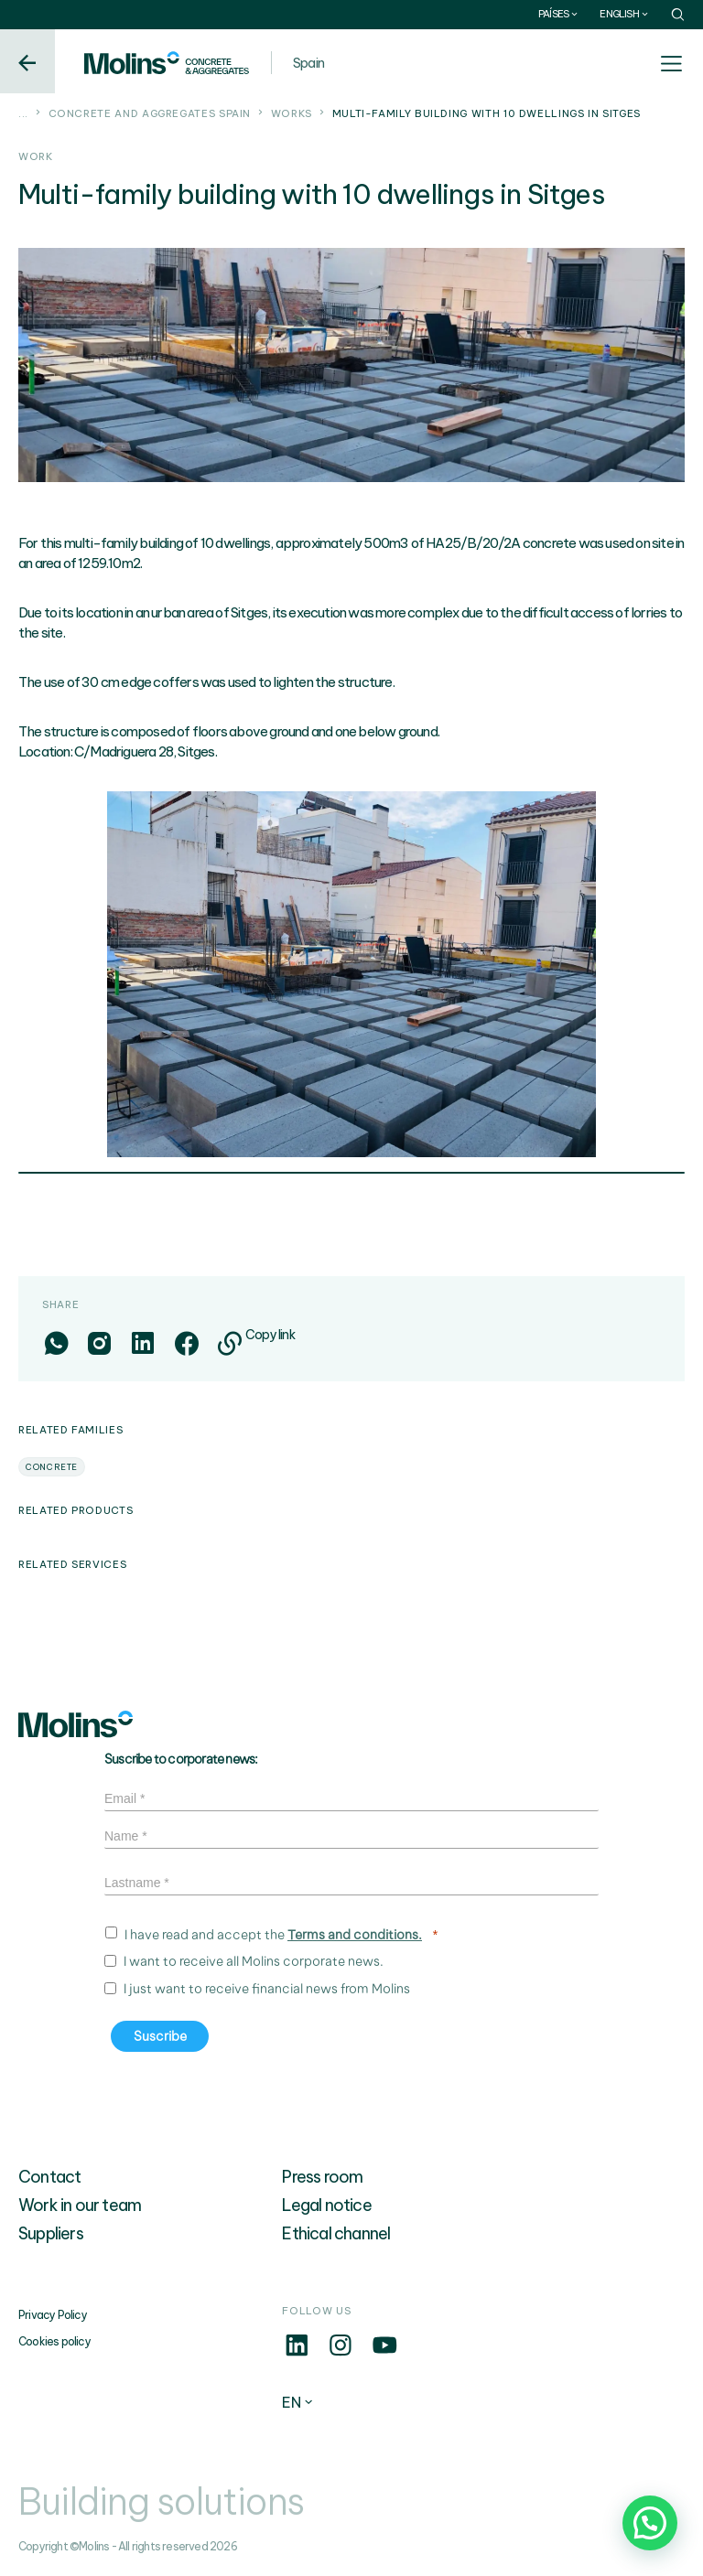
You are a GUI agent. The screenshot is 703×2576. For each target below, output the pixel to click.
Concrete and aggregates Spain (150, 113)
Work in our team (79, 2205)
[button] (649, 2523)
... (23, 113)
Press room (322, 2176)
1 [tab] (351, 1174)
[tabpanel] (351, 974)
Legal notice (326, 2205)
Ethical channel (336, 2233)
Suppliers (50, 2233)
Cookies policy (54, 2341)
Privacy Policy (52, 2315)
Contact (49, 2176)
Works (291, 113)
